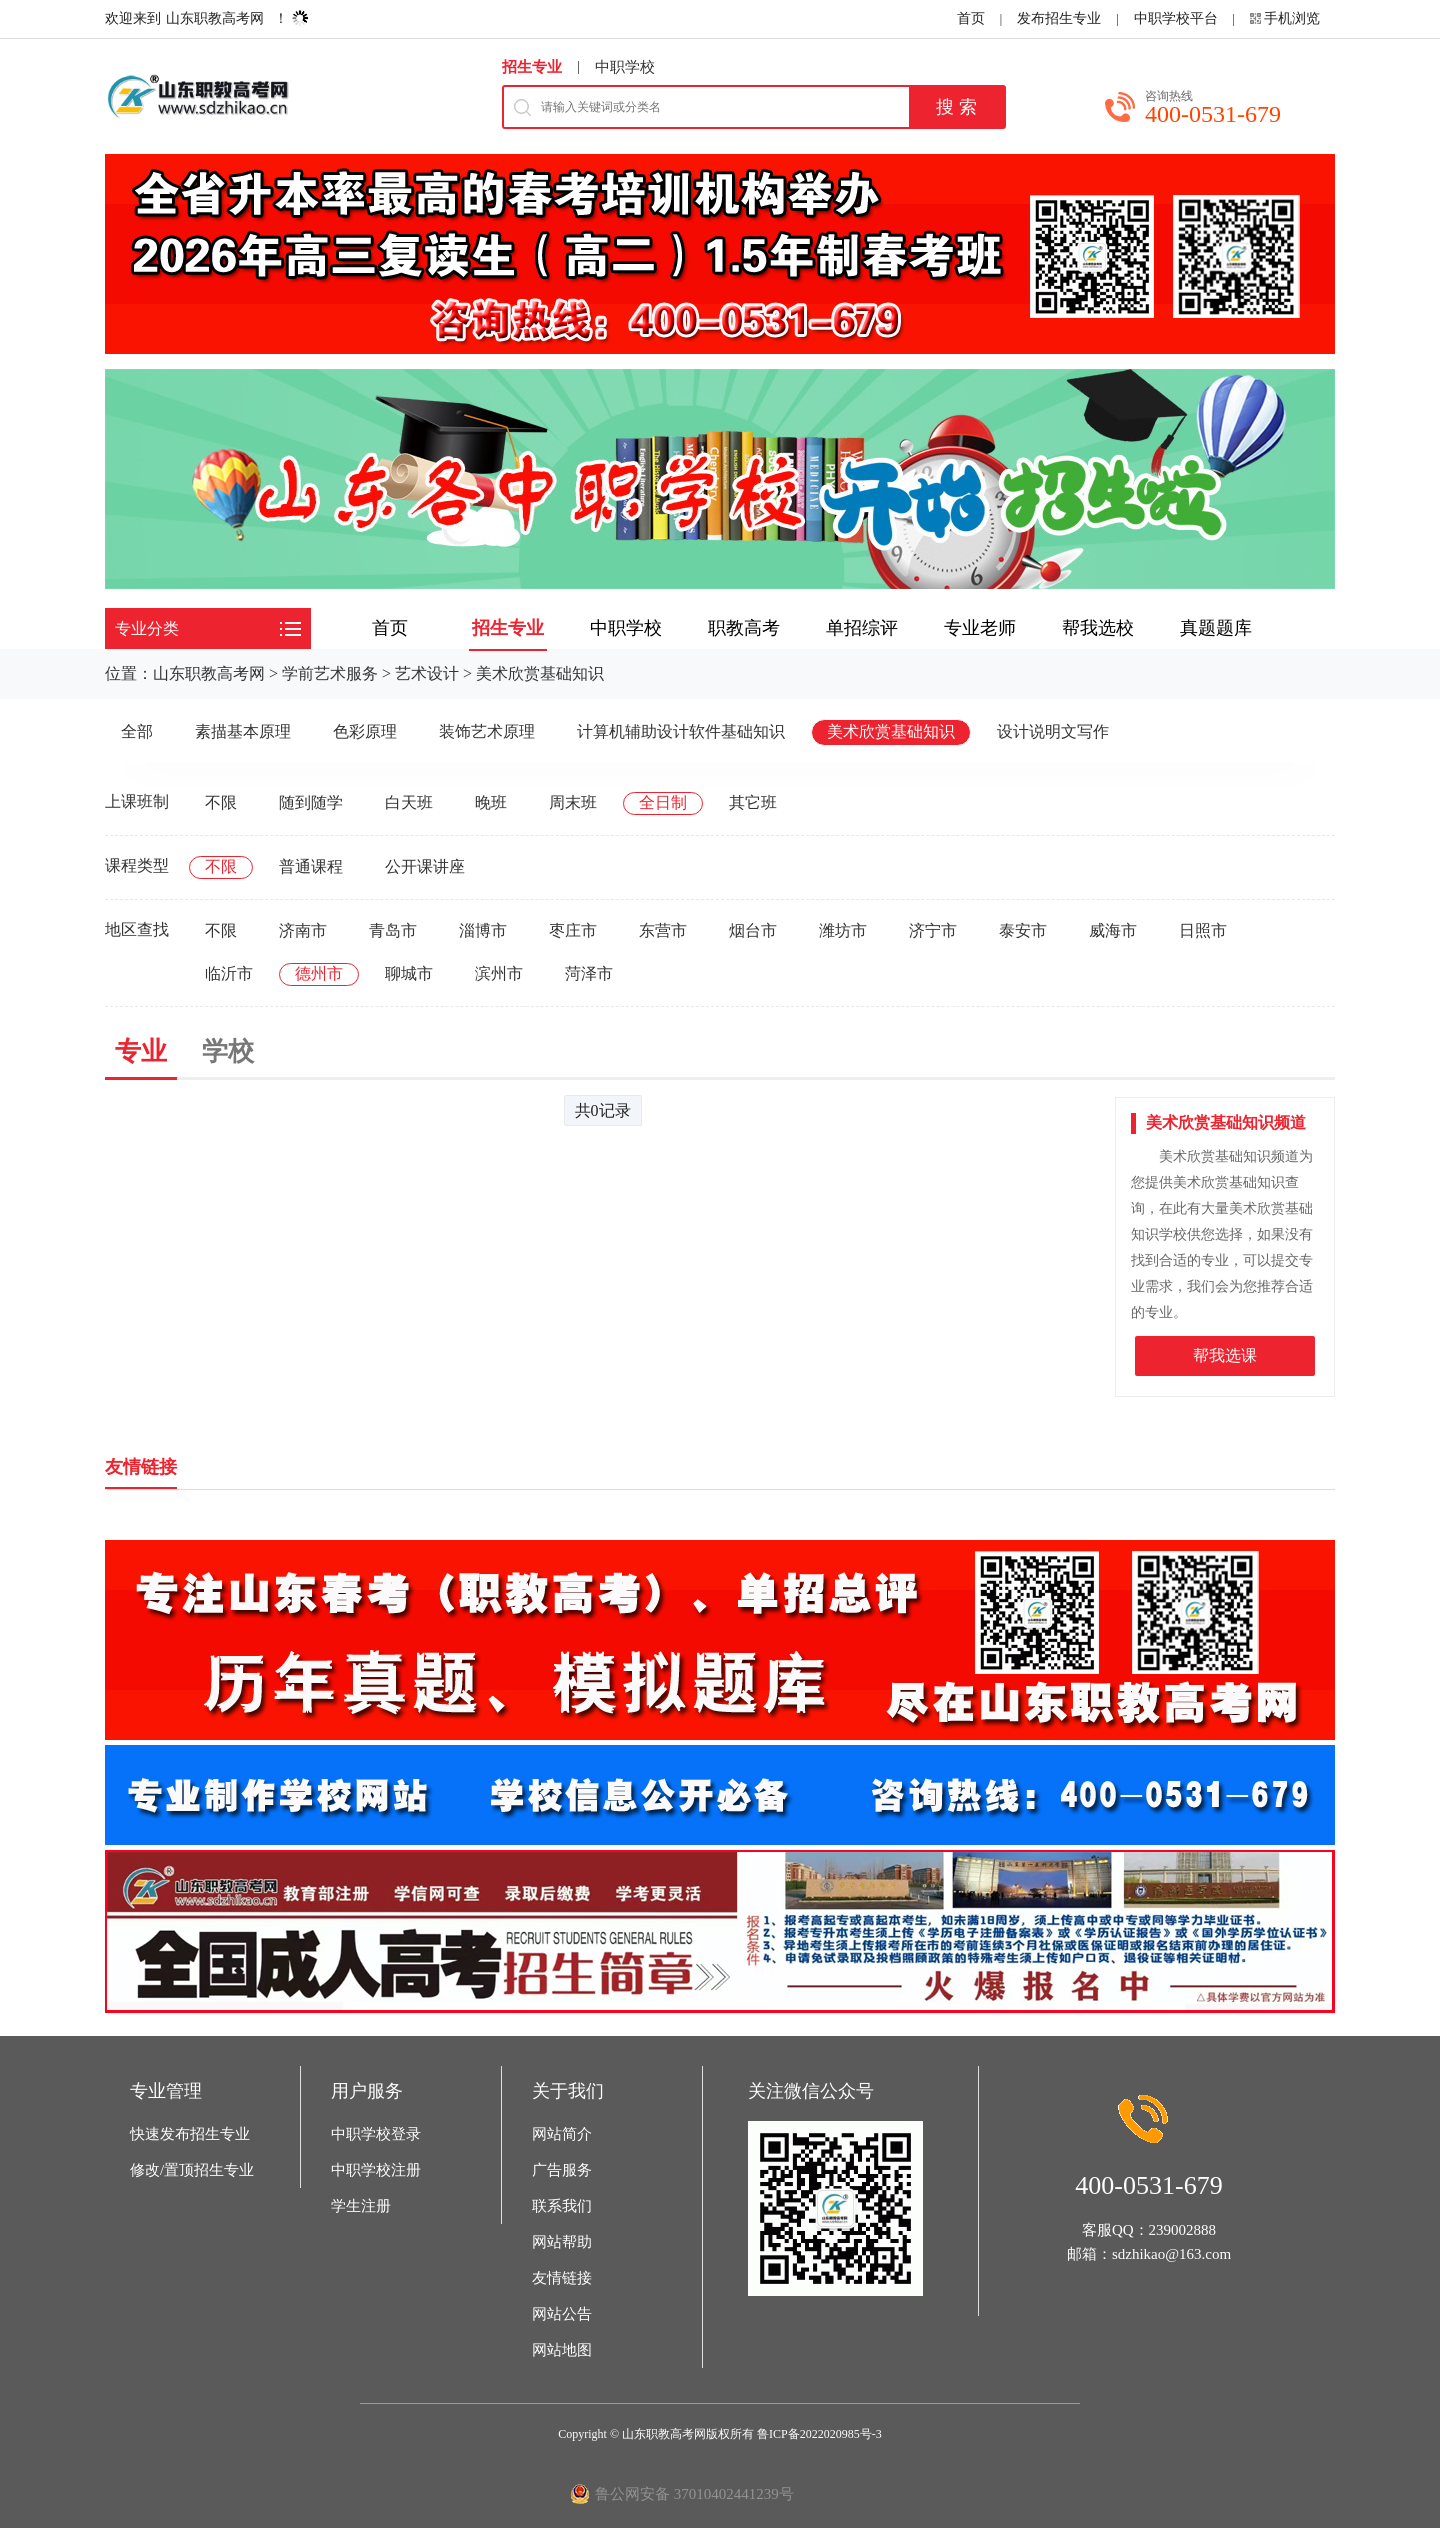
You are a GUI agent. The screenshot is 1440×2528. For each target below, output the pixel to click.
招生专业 (532, 67)
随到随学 (311, 802)
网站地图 (562, 2350)
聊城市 (409, 973)
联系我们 (562, 2206)
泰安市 (1023, 930)
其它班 (753, 802)
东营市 (663, 930)
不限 (221, 802)
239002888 (1183, 2230)
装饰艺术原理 (487, 731)
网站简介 (562, 2134)
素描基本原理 (243, 731)
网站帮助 (562, 2242)
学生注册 (361, 2206)
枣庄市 (573, 930)
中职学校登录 (376, 2134)
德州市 (319, 973)
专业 (141, 1051)
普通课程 (311, 866)
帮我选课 (1225, 1355)
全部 (137, 731)
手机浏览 (1292, 18)
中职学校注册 (376, 2170)
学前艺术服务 (330, 673)
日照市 (1203, 930)
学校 (228, 1051)
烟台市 (753, 930)
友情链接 (562, 2278)
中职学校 (625, 67)
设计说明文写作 (1053, 731)
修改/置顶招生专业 (192, 2170)
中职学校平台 (1176, 18)
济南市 (303, 930)
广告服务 (562, 2170)
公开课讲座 (425, 866)
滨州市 (499, 973)
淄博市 (483, 930)
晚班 (491, 802)
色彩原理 (365, 731)
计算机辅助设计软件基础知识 (681, 731)
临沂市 (229, 973)
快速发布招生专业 (190, 2134)
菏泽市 (589, 973)
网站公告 (562, 2314)
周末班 (573, 802)
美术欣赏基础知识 (540, 673)
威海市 (1113, 930)
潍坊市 (843, 930)
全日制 (663, 802)
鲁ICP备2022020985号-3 (819, 2434)
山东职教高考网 (215, 18)
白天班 (409, 802)
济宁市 (933, 930)
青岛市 (393, 930)
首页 (971, 18)
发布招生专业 (1059, 18)
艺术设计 (427, 673)
